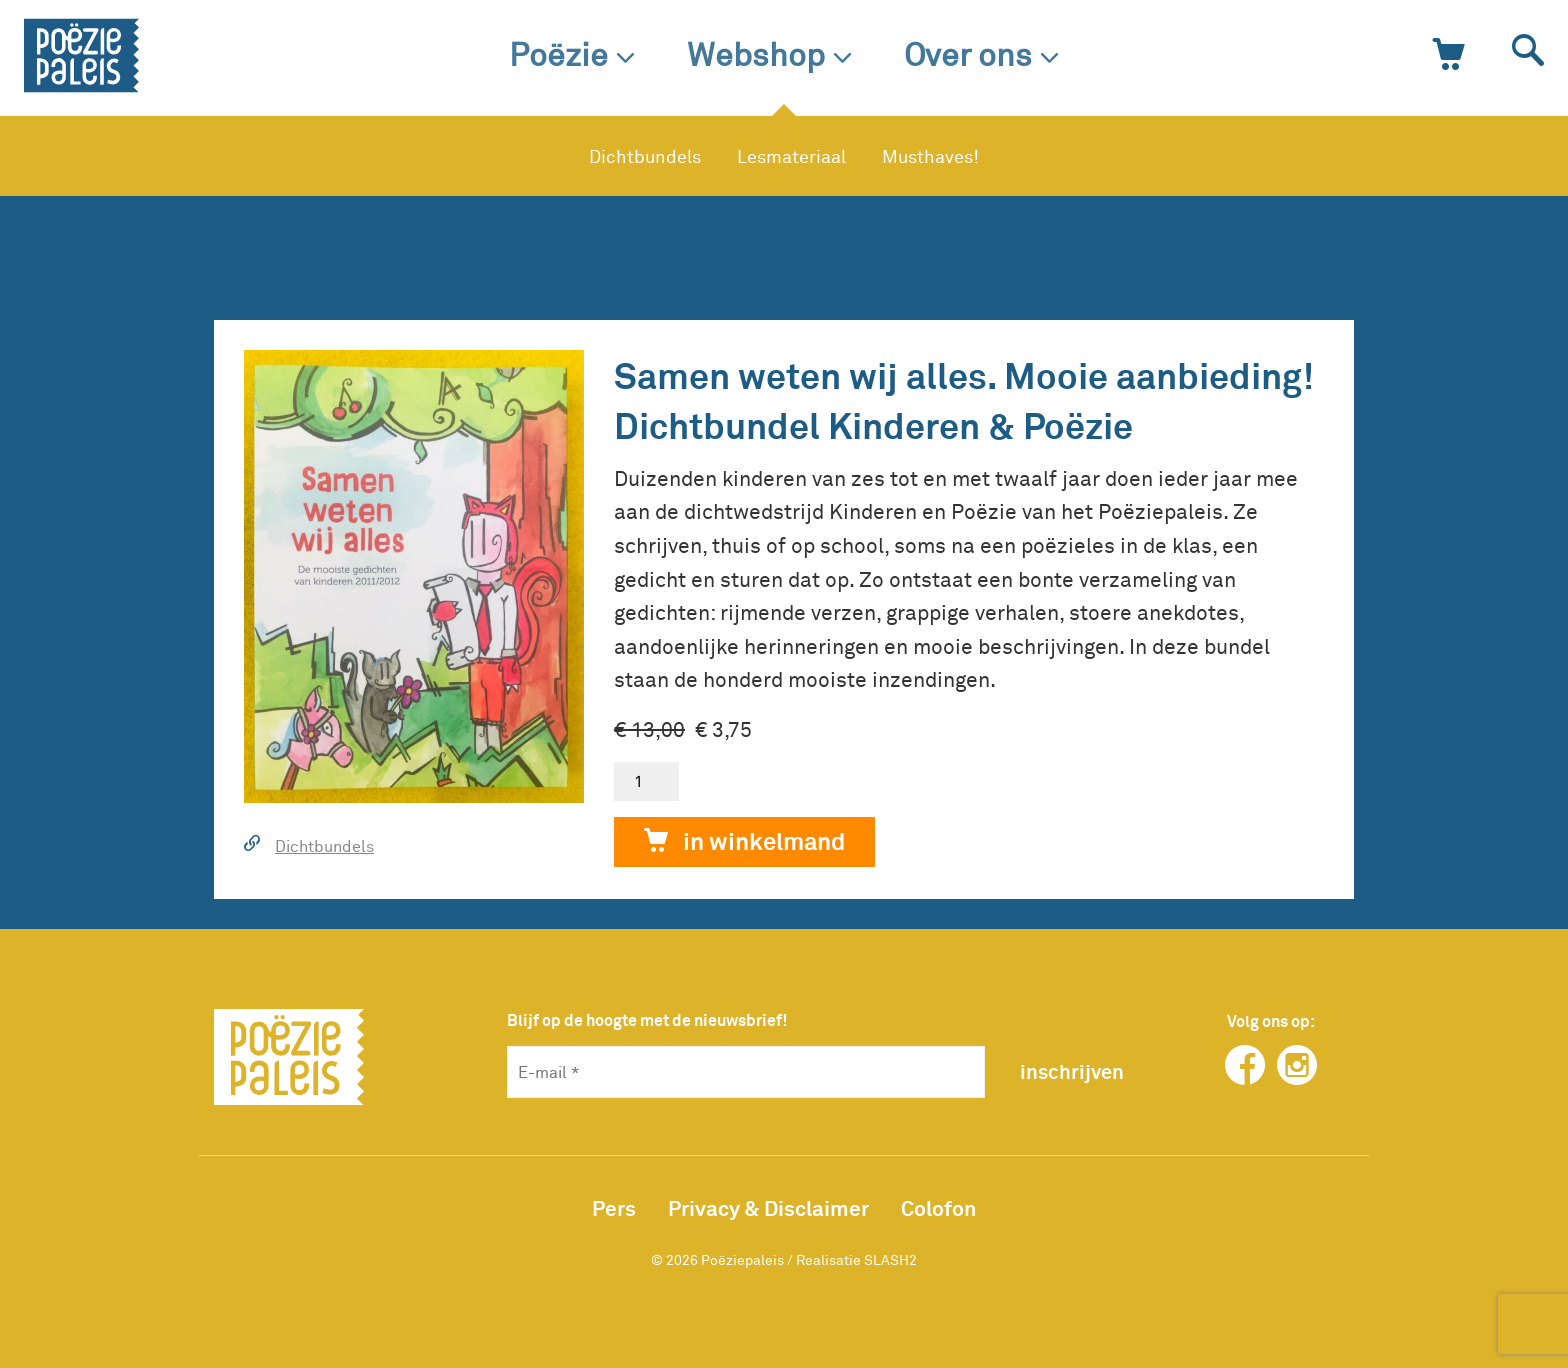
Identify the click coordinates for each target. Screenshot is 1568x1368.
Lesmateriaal (791, 156)
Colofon (938, 1207)
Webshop (769, 53)
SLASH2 (890, 1259)
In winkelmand (744, 843)
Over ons (981, 53)
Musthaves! (930, 156)
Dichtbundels (645, 156)
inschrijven (1072, 1071)
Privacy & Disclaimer (768, 1207)
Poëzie (572, 53)
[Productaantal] (646, 781)
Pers (614, 1207)
